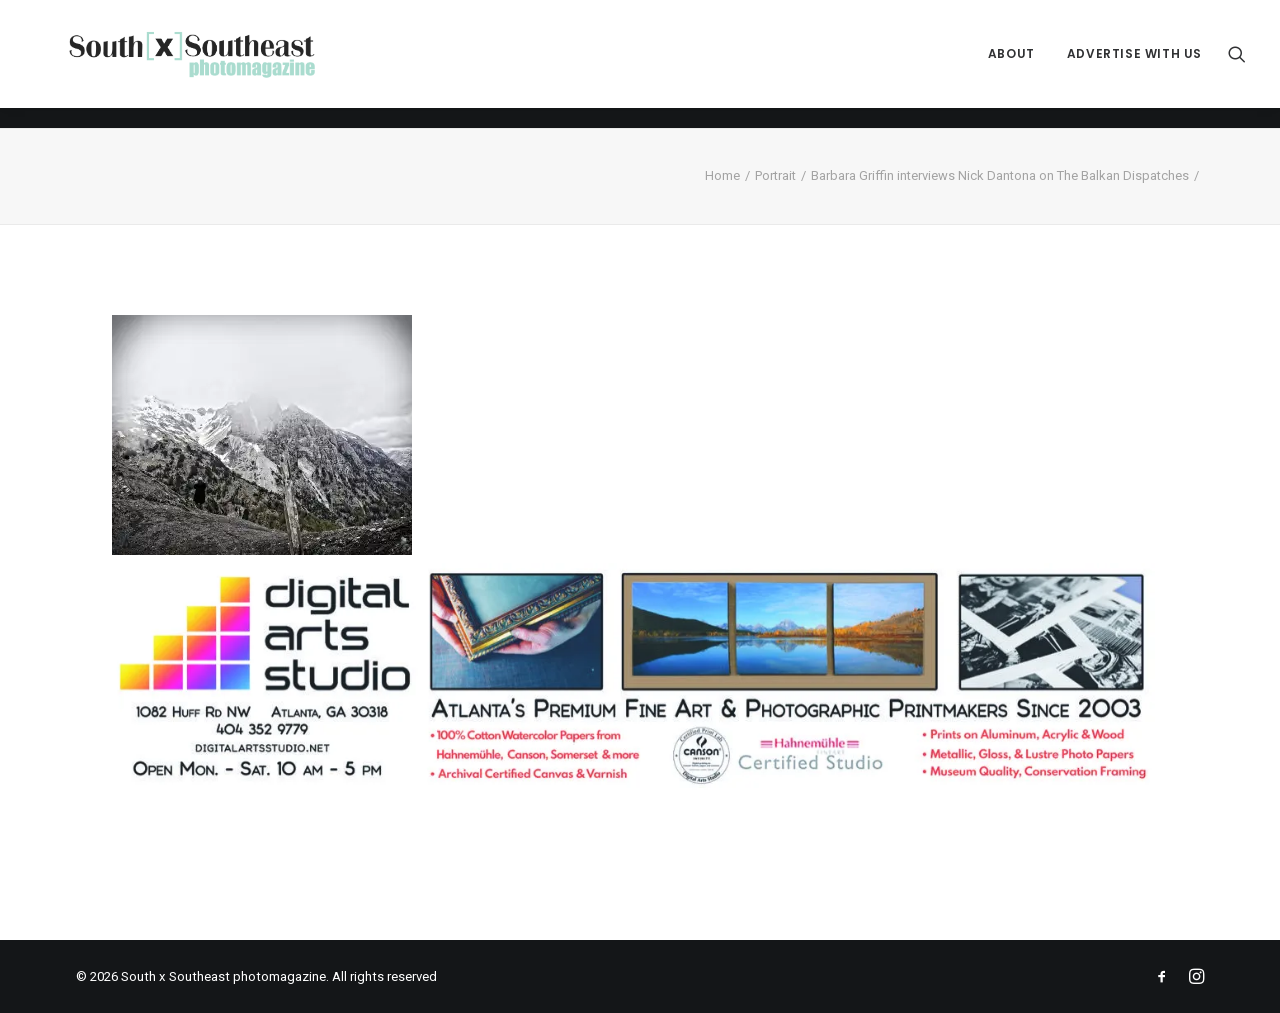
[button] (1237, 64)
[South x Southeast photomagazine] (210, 64)
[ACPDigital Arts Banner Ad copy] (640, 787)
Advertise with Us (1134, 64)
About (1011, 64)
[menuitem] (1011, 64)
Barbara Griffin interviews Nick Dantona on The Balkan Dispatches (1000, 175)
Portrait (775, 175)
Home (722, 175)
